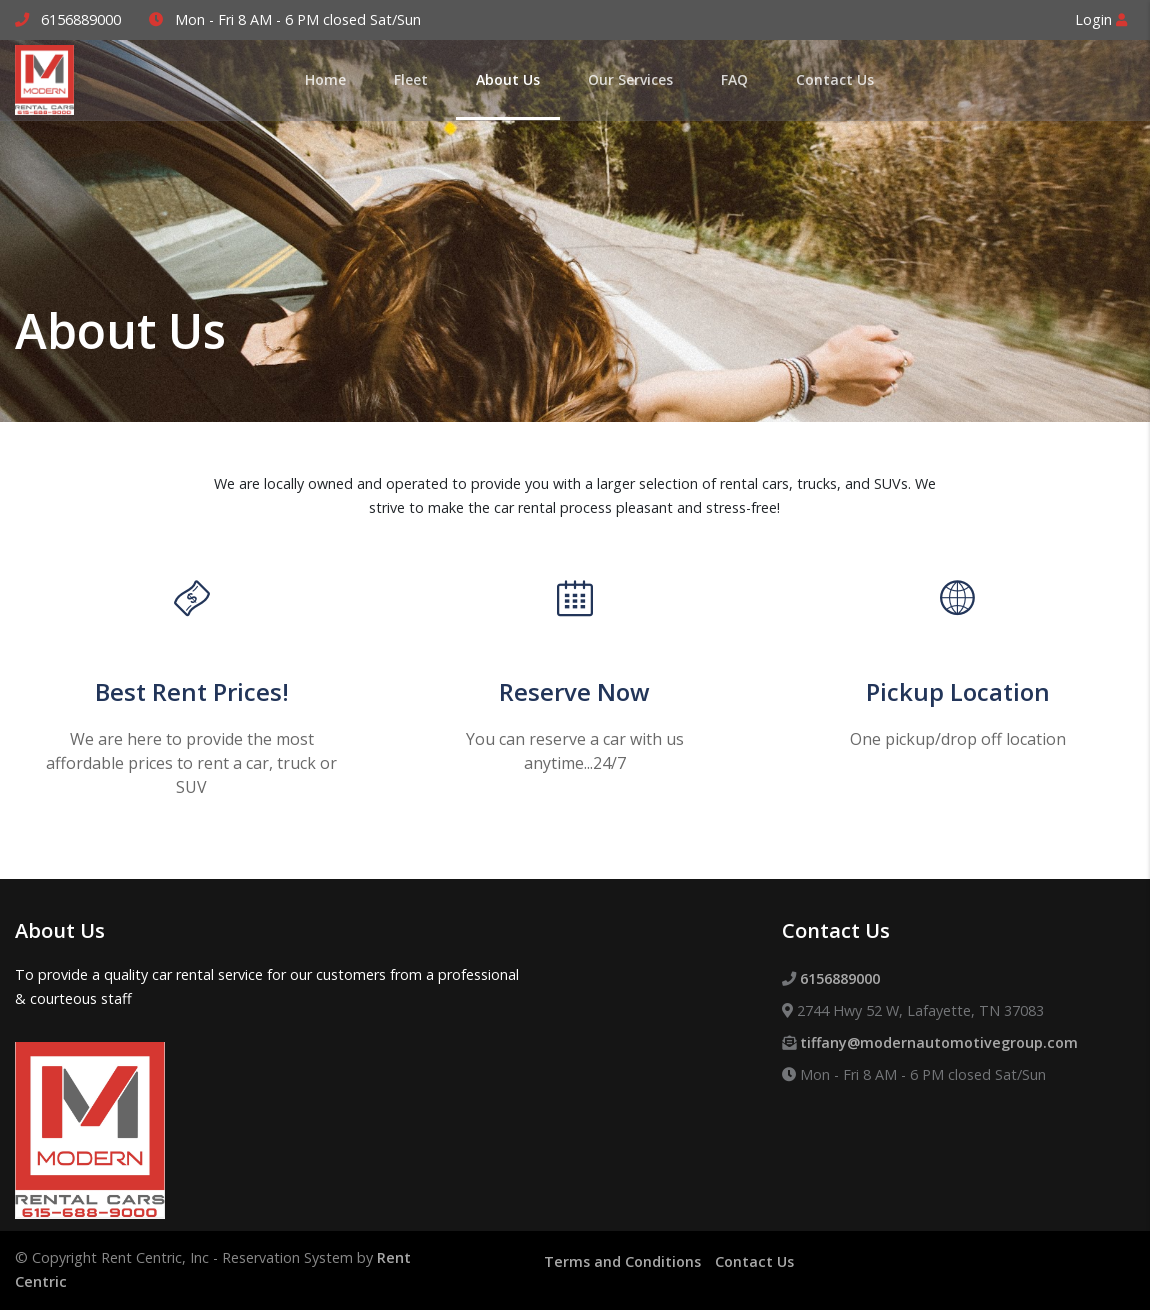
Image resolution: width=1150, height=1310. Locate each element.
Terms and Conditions (622, 1261)
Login (1101, 19)
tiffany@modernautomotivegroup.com (939, 1042)
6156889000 (81, 19)
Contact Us (754, 1261)
